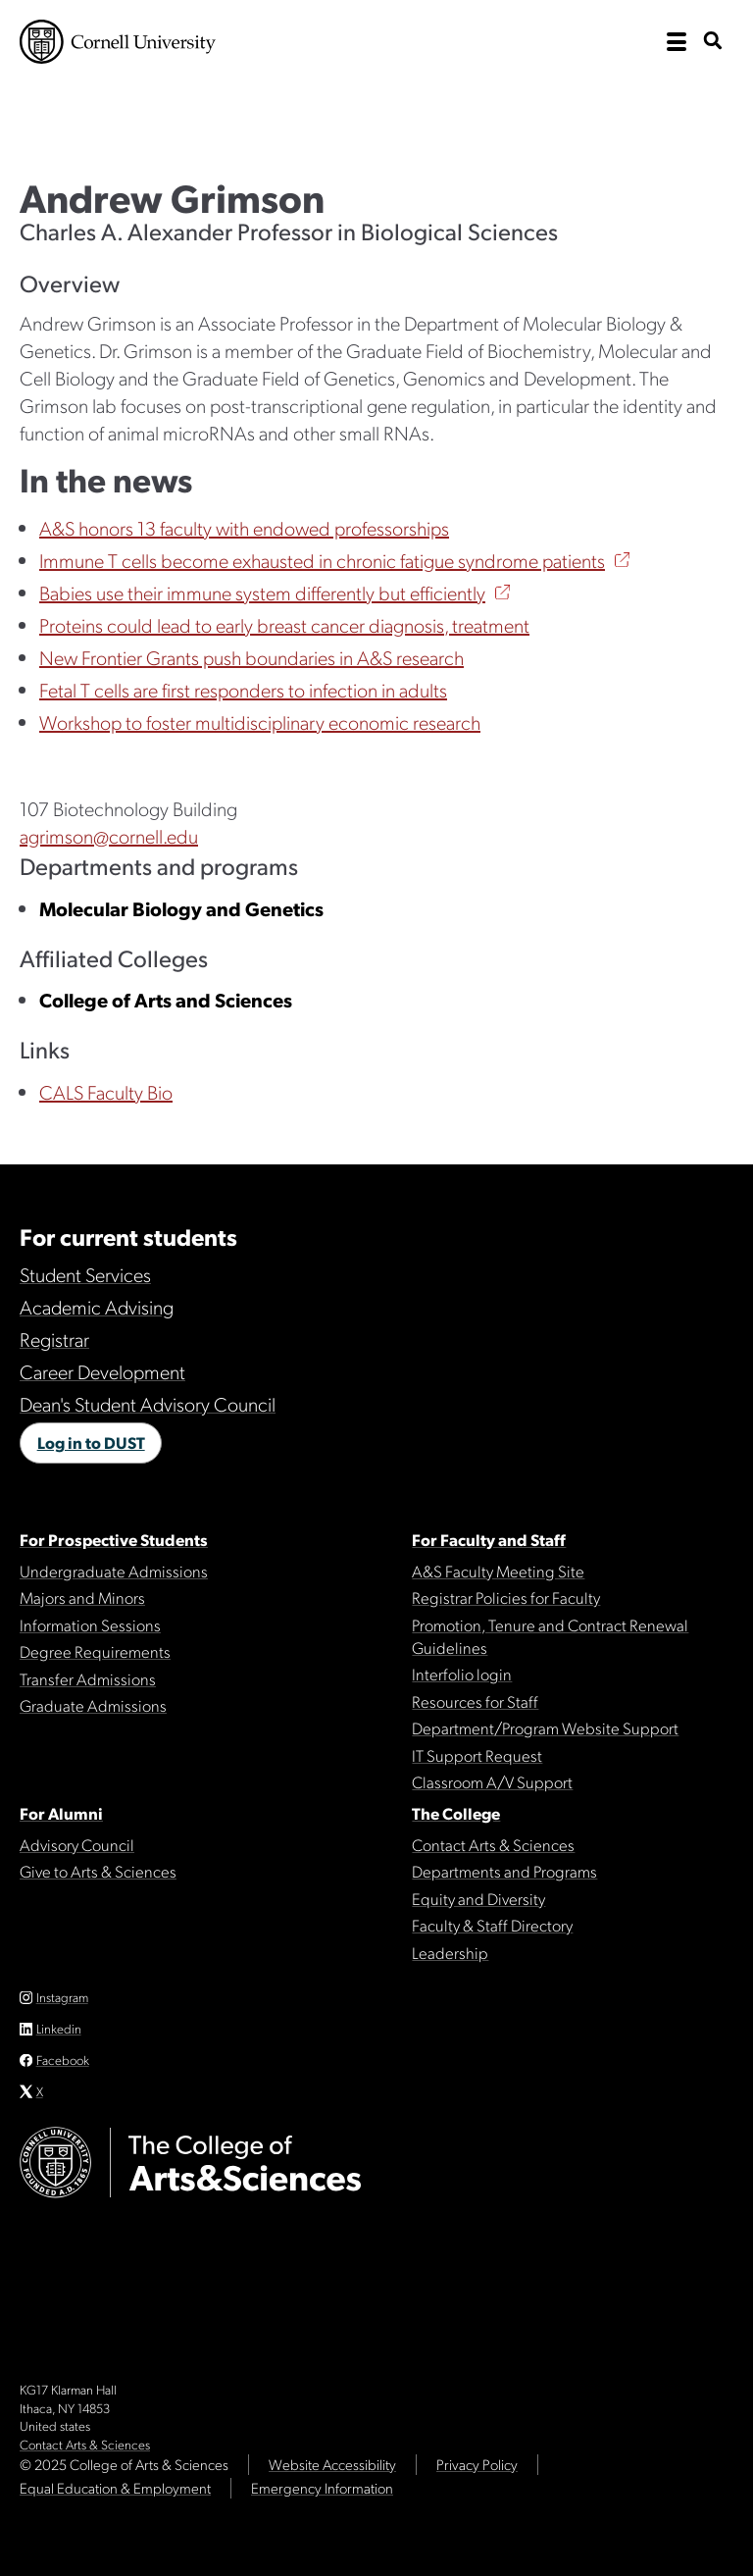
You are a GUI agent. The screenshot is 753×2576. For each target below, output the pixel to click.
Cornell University (118, 42)
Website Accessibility (332, 2464)
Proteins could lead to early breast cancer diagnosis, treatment (284, 625)
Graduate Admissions (93, 1705)
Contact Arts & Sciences (493, 1844)
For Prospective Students (114, 1539)
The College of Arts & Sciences (216, 110)
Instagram (62, 1996)
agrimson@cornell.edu (109, 836)
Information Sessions (90, 1624)
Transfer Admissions (88, 1678)
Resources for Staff (475, 1701)
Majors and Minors (82, 1597)
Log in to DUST (91, 1442)
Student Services (85, 1274)
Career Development (102, 1371)
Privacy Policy (477, 2464)
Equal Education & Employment (115, 2488)
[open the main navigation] (676, 42)
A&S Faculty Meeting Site (498, 1570)
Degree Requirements (95, 1651)
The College (456, 1813)
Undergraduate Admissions (114, 1570)
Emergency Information (322, 2488)
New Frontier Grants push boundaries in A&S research (251, 657)
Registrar (54, 1339)
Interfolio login (462, 1673)
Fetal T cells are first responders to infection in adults (243, 689)
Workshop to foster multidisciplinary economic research (259, 722)
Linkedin (58, 2028)
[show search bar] (712, 41)
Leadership (450, 1952)
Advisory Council (77, 1844)
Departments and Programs (504, 1870)
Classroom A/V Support (492, 1781)
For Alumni (61, 1813)
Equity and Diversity (478, 1898)
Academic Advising (97, 1306)
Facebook (62, 2059)
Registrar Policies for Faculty (506, 1597)
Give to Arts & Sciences (98, 1870)
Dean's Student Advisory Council (148, 1404)
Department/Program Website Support (545, 1727)
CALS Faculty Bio (106, 1092)
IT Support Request (477, 1755)
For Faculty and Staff (489, 1539)
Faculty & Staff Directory (492, 1924)
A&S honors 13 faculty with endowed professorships (244, 528)
